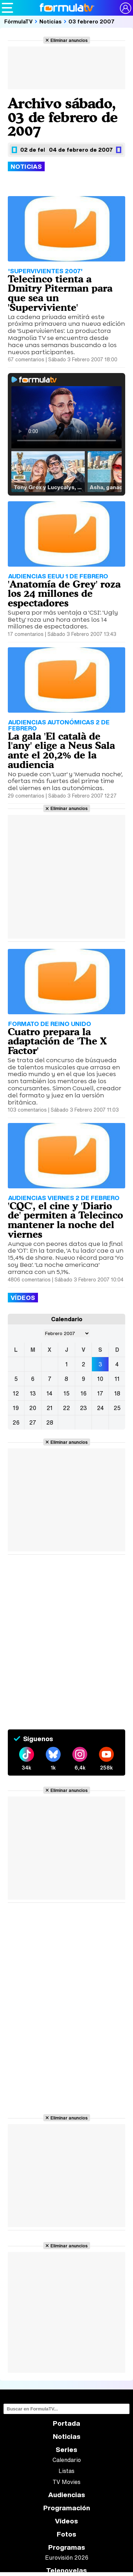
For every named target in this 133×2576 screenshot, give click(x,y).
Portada (66, 2423)
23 (83, 1408)
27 (32, 1422)
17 (100, 1393)
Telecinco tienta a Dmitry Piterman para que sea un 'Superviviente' (60, 293)
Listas (66, 2471)
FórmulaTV (18, 21)
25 (117, 1408)
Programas (66, 2547)
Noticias (50, 21)
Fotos (66, 2534)
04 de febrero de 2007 (81, 149)
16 (84, 1393)
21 (49, 1408)
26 (16, 1422)
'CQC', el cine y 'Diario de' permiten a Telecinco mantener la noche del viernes (65, 1220)
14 (49, 1393)
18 (117, 1393)
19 (16, 1408)
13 (33, 1393)
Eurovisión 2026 (66, 2557)
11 (117, 1379)
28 (49, 1422)
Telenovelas (66, 2570)
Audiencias (66, 2495)
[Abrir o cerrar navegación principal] (7, 8)
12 (16, 1393)
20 (32, 1408)
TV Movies (66, 2482)
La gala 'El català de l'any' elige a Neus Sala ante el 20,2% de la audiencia (61, 750)
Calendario (66, 2460)
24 (100, 1408)
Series (66, 2450)
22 (66, 1408)
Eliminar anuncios (69, 40)
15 (66, 1393)
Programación (66, 2508)
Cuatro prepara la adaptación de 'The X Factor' (57, 1041)
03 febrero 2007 (91, 21)
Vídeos (66, 2521)
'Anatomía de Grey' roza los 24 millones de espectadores (64, 593)
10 (100, 1379)
